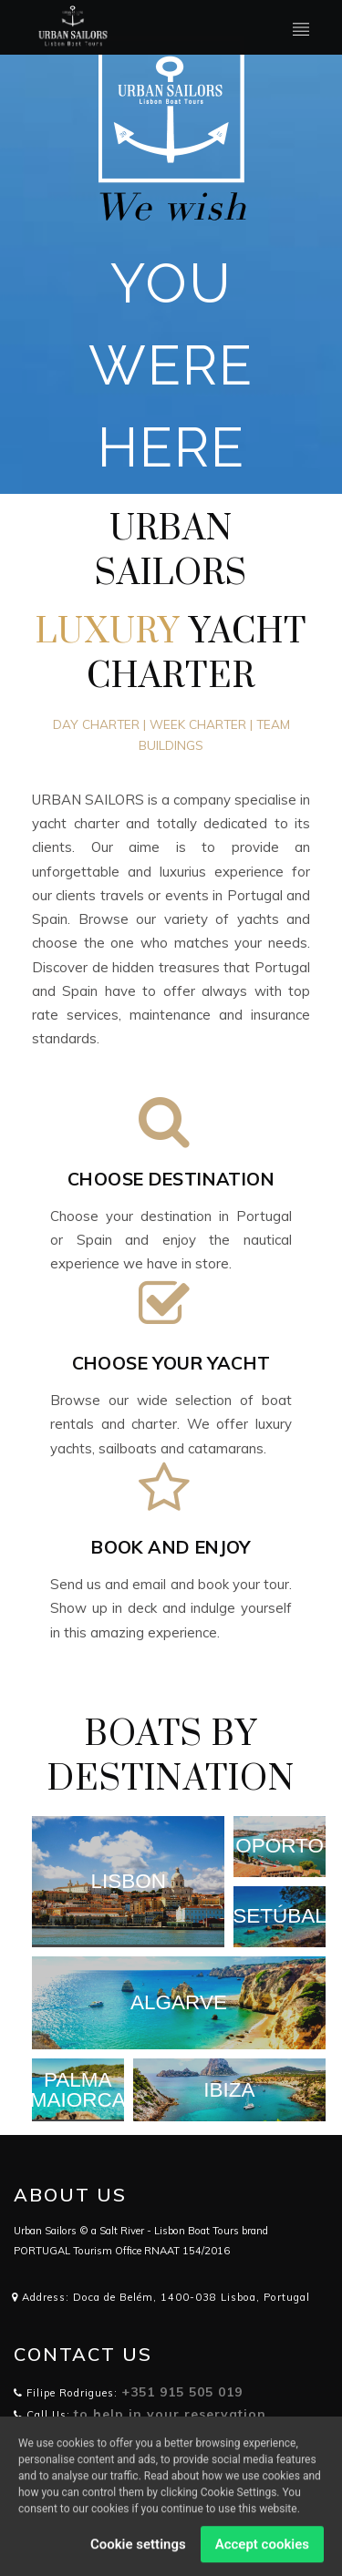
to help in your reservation (170, 2414)
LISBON (128, 1882)
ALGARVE (178, 2003)
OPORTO (279, 1846)
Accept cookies (262, 2550)
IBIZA (228, 2089)
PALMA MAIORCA (78, 2089)
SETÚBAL (279, 1916)
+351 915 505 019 (182, 2392)
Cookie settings (138, 2550)
